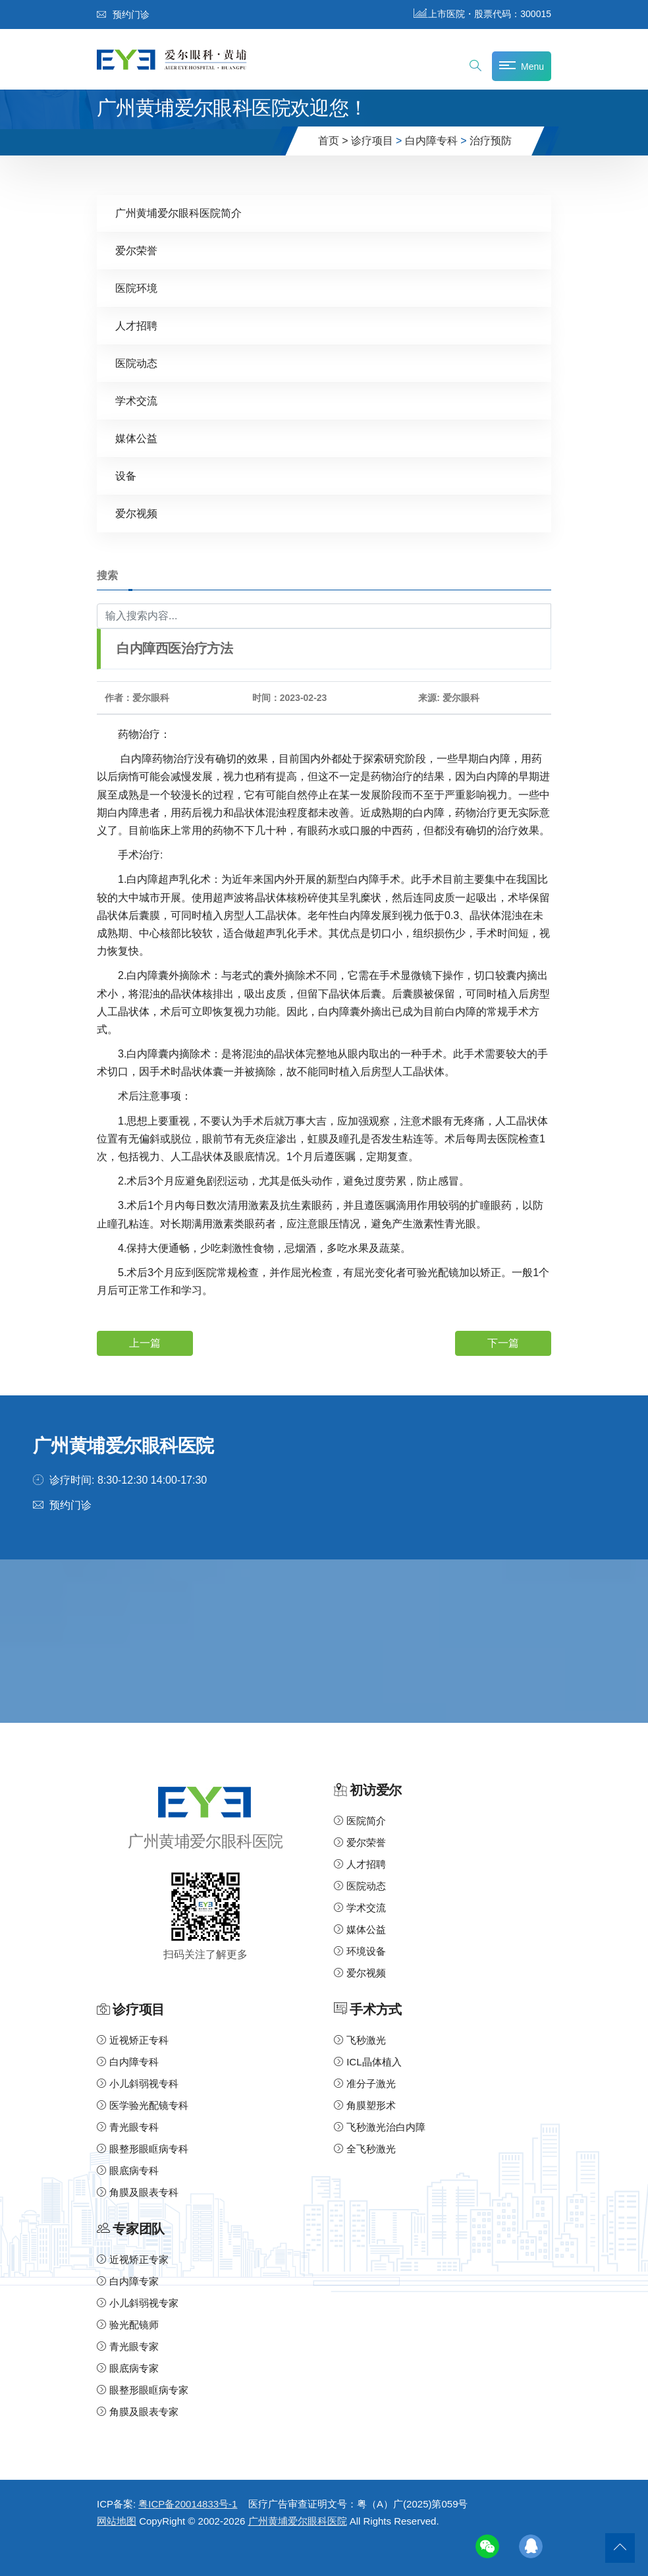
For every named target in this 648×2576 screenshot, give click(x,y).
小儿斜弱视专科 (137, 2083)
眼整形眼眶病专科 (142, 2148)
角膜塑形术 (365, 2105)
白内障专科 (431, 140)
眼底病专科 (128, 2170)
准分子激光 (365, 2083)
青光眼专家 (128, 2346)
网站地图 (116, 2521)
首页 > (333, 140)
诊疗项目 (372, 140)
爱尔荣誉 (136, 250)
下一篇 (503, 1343)
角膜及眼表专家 (137, 2411)
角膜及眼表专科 (137, 2192)
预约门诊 (123, 14)
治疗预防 (491, 140)
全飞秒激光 (365, 2148)
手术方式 (375, 2010)
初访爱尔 (375, 1790)
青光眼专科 (128, 2127)
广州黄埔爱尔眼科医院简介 (178, 213)
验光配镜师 (128, 2324)
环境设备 (360, 1951)
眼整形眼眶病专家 (142, 2389)
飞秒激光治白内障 (379, 2127)
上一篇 (145, 1343)
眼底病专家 (128, 2368)
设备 (125, 476)
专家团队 (138, 2229)
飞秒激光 (360, 2040)
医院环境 (136, 288)
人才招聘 (136, 325)
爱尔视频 (136, 513)
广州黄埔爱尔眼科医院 (297, 2521)
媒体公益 (136, 438)
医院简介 (360, 1820)
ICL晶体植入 (368, 2061)
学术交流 (136, 400)
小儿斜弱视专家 (137, 2303)
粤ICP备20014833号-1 (187, 2503)
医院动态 (136, 363)
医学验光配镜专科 (142, 2105)
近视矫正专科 (133, 2040)
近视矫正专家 (133, 2259)
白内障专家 (128, 2281)
